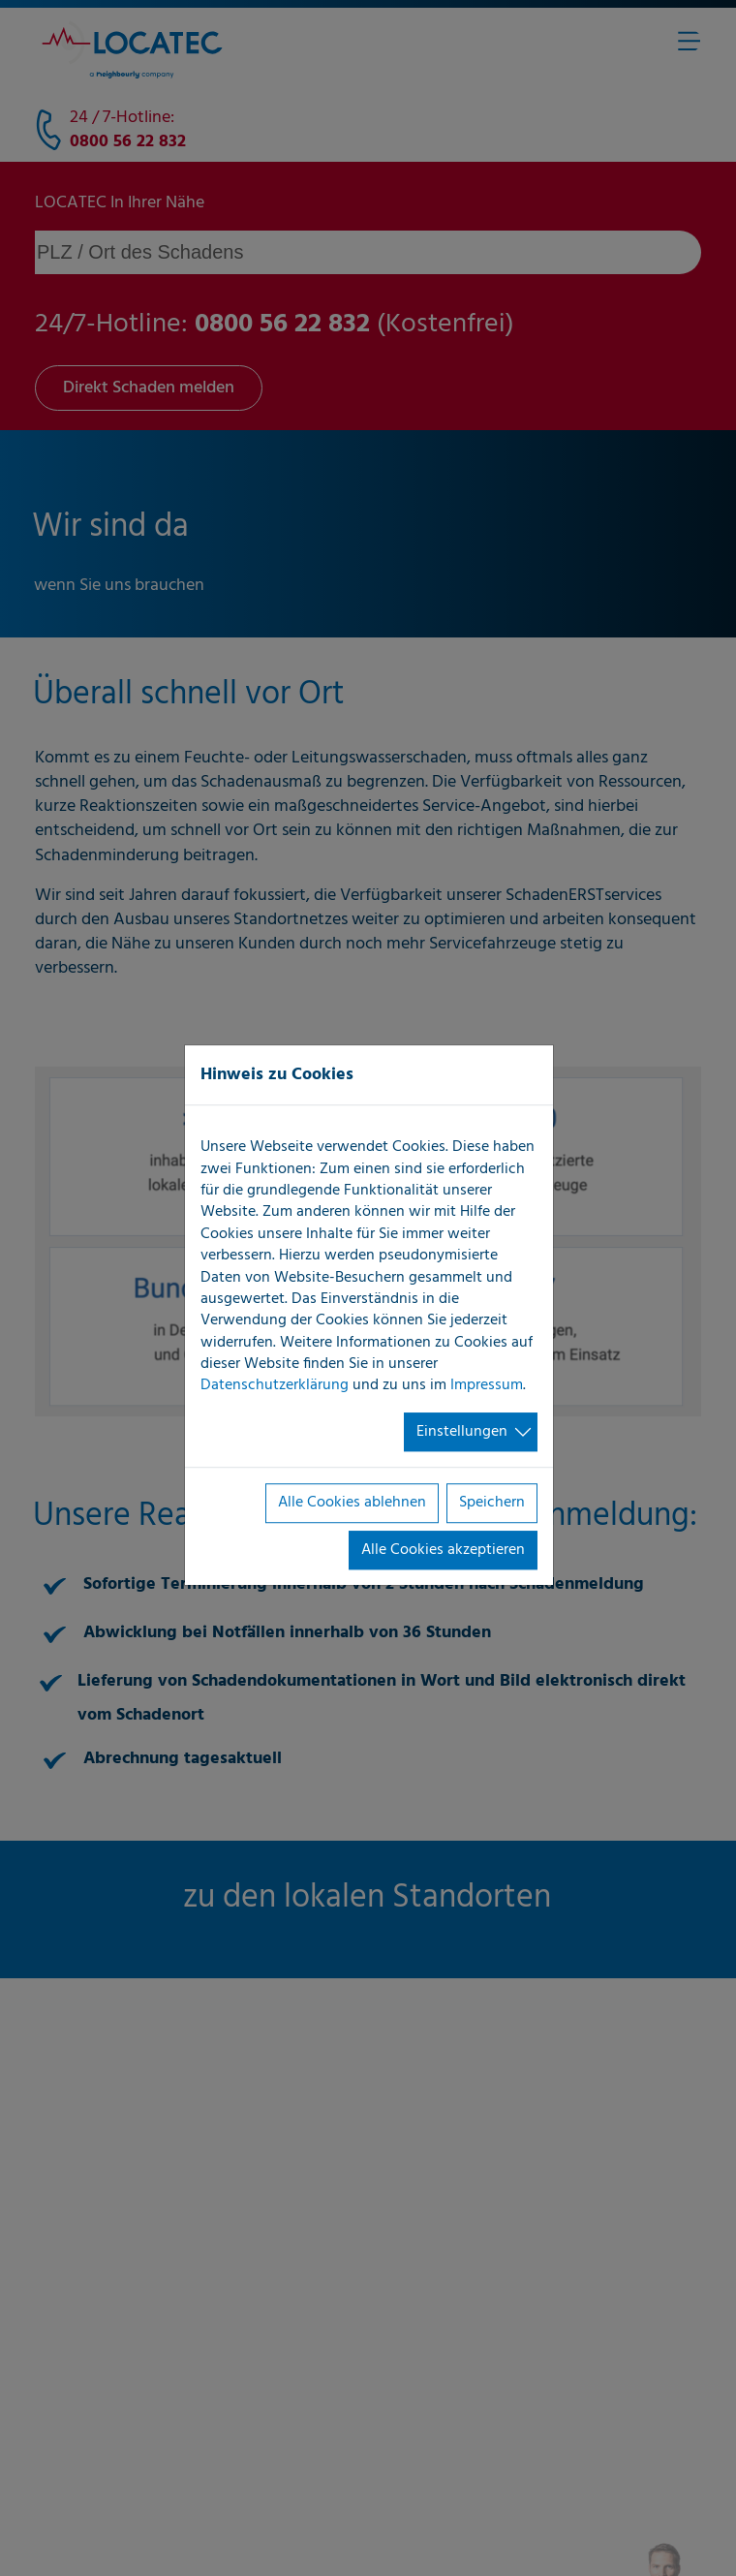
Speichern (492, 1502)
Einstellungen (461, 1431)
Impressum (486, 1386)
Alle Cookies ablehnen (352, 1502)
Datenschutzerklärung (274, 1386)
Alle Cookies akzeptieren (443, 1550)
